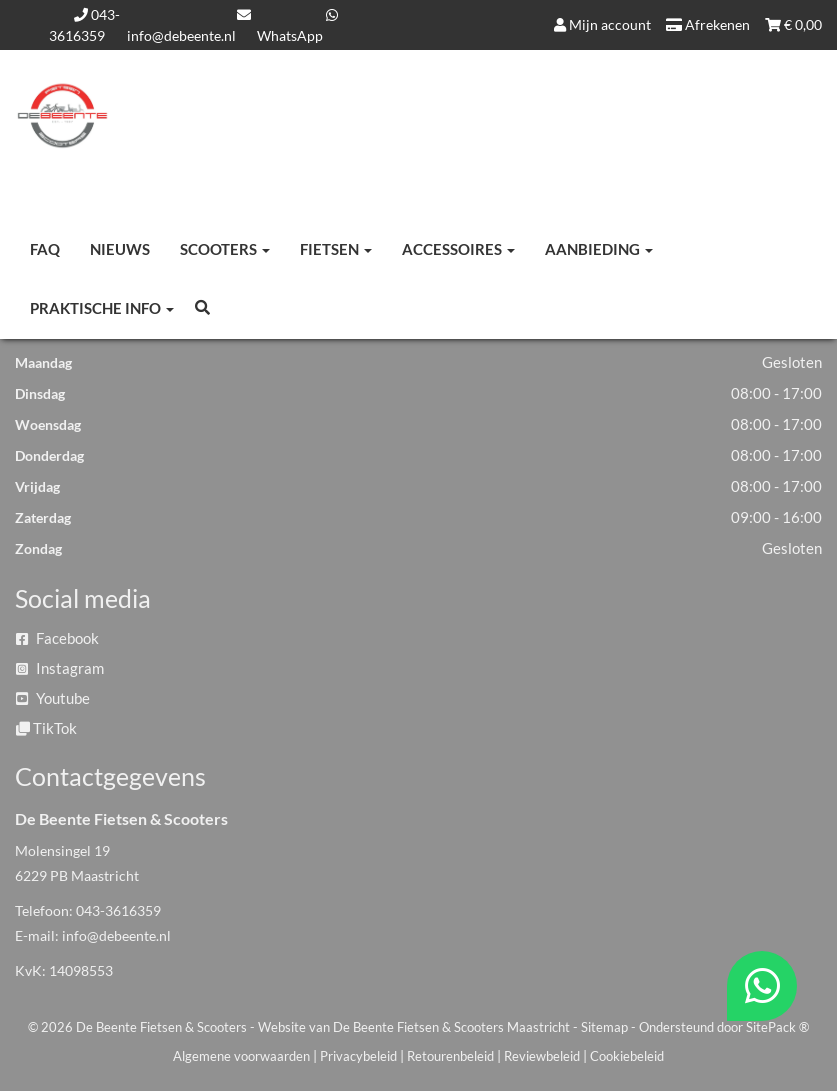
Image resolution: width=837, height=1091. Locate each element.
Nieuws (120, 249)
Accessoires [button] (458, 249)
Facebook (57, 638)
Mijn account (602, 24)
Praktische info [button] (102, 308)
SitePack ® (777, 1027)
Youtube (53, 698)
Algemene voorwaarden (241, 1056)
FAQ (45, 249)
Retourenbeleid (450, 1056)
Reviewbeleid (542, 1056)
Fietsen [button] (336, 249)
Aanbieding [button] (599, 249)
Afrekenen (708, 24)
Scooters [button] (225, 249)
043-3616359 (118, 910)
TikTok (46, 728)
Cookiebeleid (627, 1056)
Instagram (60, 668)
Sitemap (604, 1027)
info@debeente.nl (116, 935)
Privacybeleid (358, 1056)
